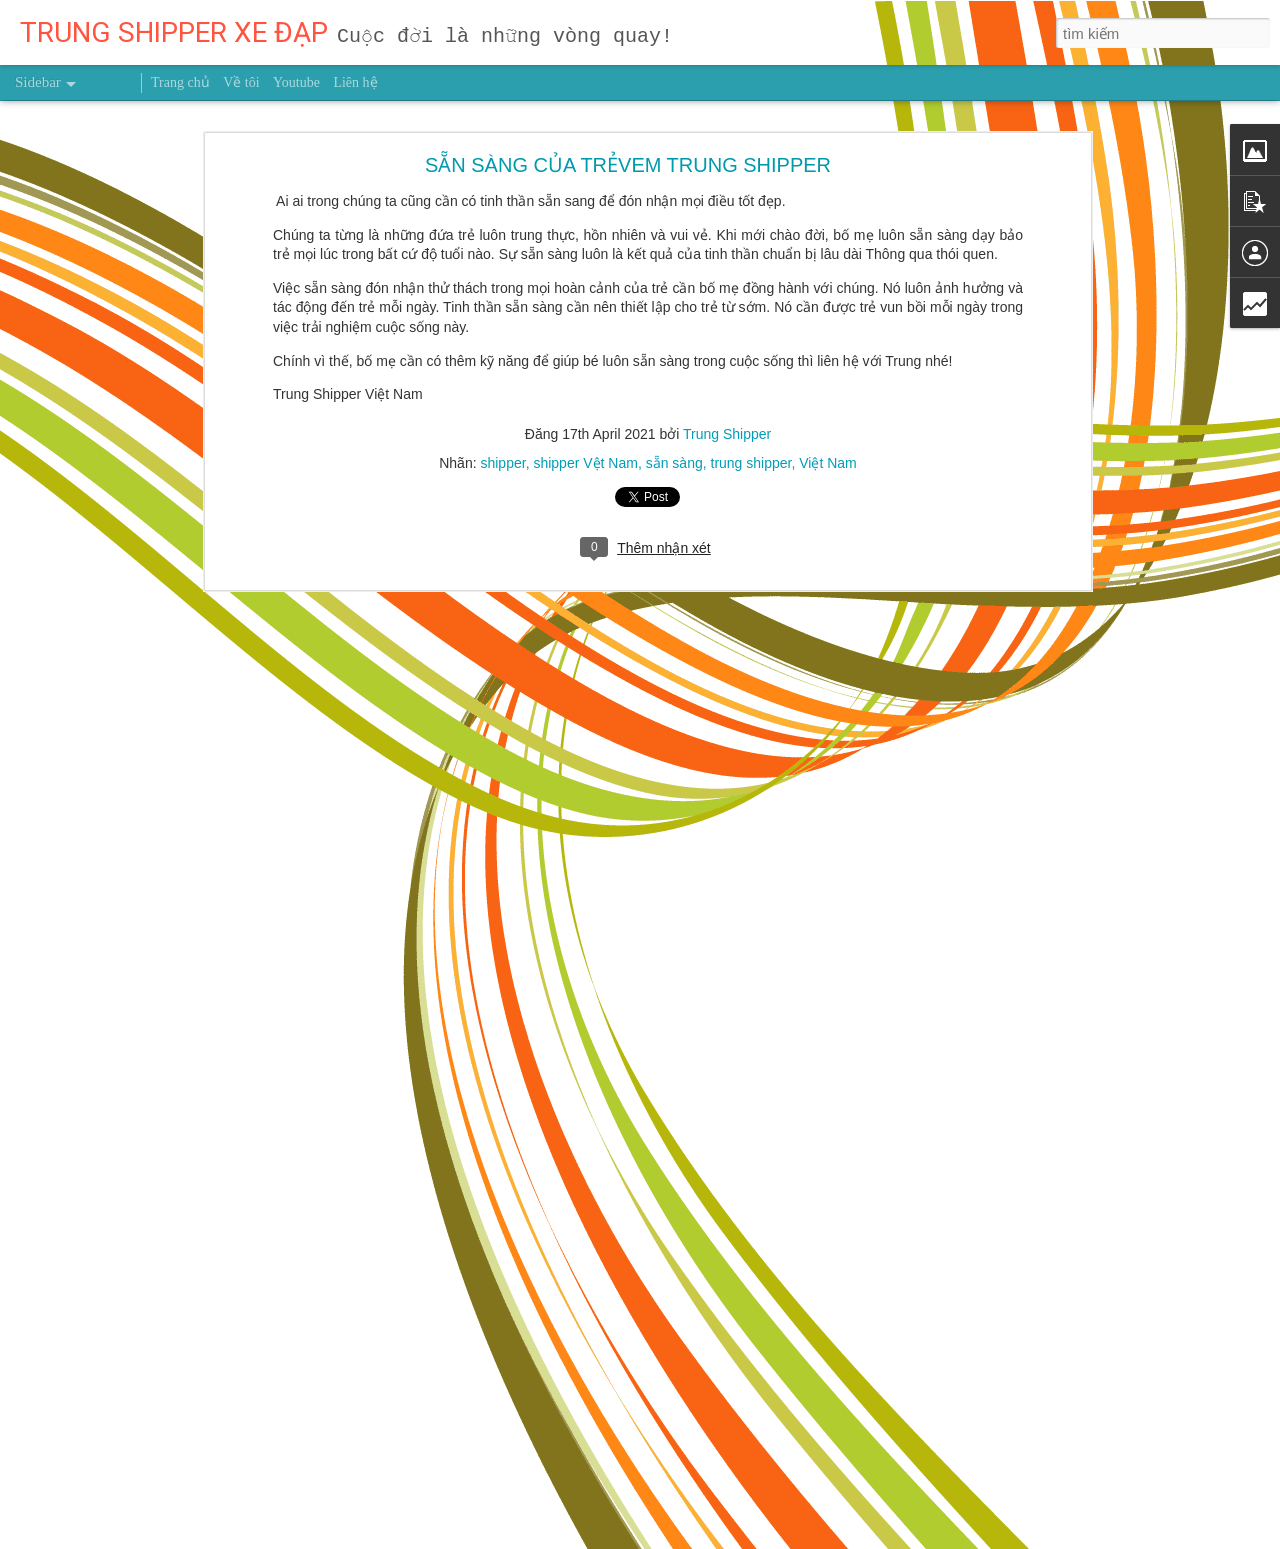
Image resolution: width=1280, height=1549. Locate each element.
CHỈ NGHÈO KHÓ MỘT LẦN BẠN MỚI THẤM (171, 1517)
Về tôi (241, 82)
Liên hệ (355, 82)
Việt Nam (828, 391)
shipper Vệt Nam (585, 391)
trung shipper (751, 391)
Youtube (296, 82)
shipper (502, 391)
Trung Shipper (727, 362)
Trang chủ (180, 82)
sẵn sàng (674, 391)
